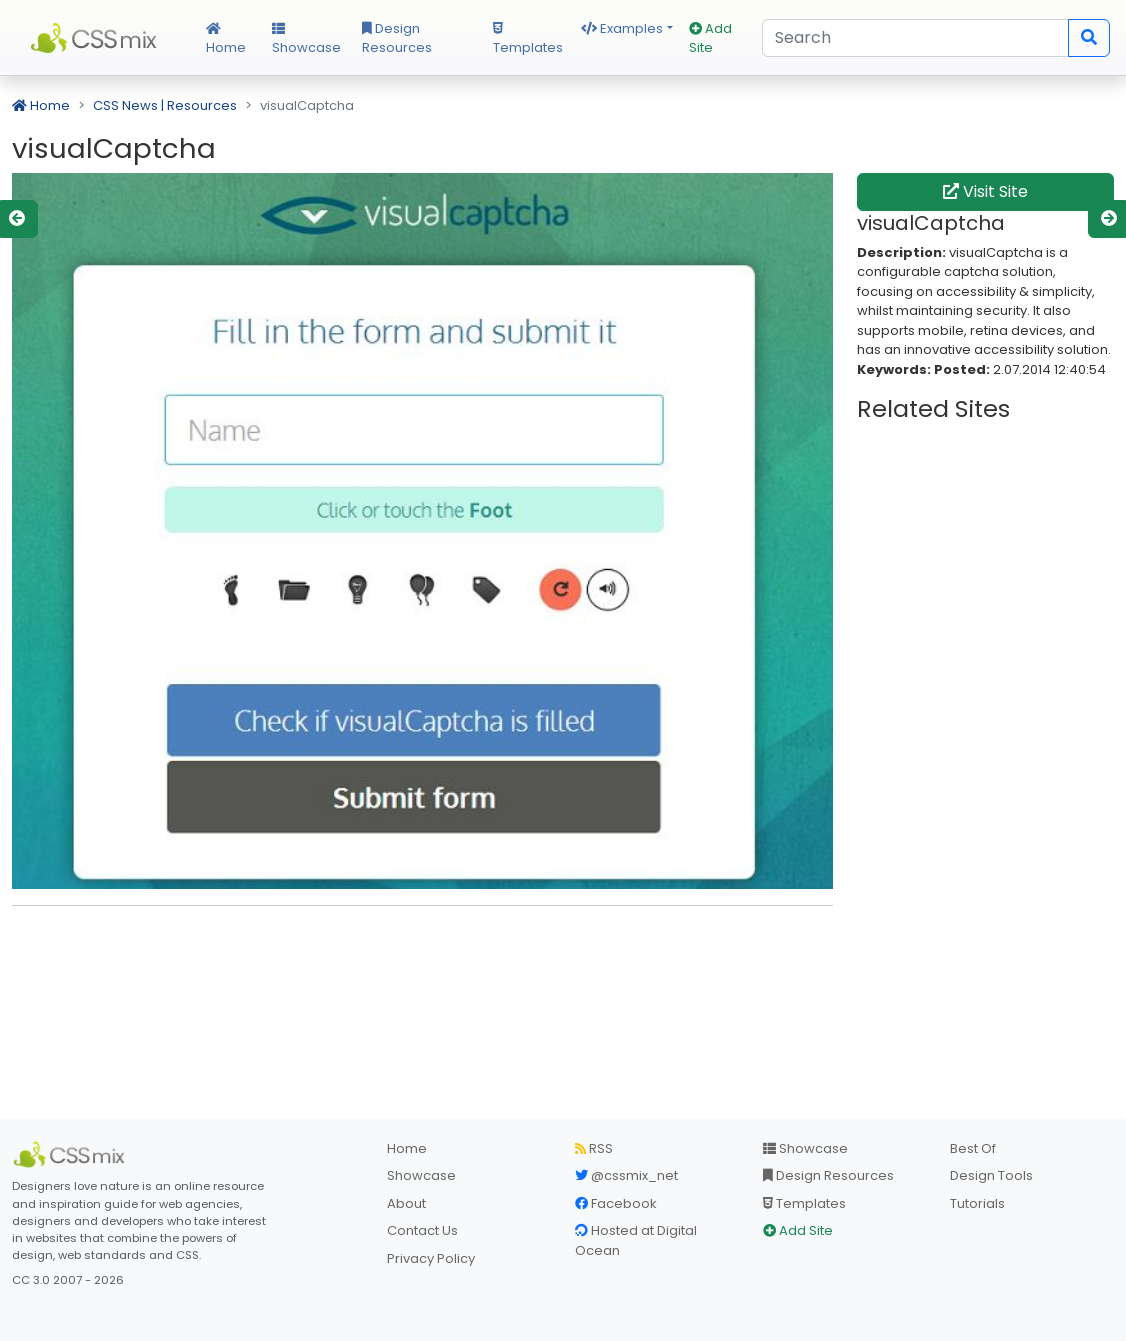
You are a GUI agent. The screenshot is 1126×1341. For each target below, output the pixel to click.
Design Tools (991, 1175)
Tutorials (977, 1203)
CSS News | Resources (165, 105)
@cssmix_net (626, 1175)
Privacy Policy (431, 1258)
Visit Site (985, 191)
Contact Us (422, 1230)
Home (226, 40)
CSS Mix (97, 38)
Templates (528, 40)
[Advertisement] (422, 952)
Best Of (973, 1148)
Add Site (710, 38)
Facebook (616, 1203)
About (406, 1203)
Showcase (306, 40)
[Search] (915, 38)
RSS (594, 1148)
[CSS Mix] (72, 1155)
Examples (622, 28)
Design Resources (397, 38)
